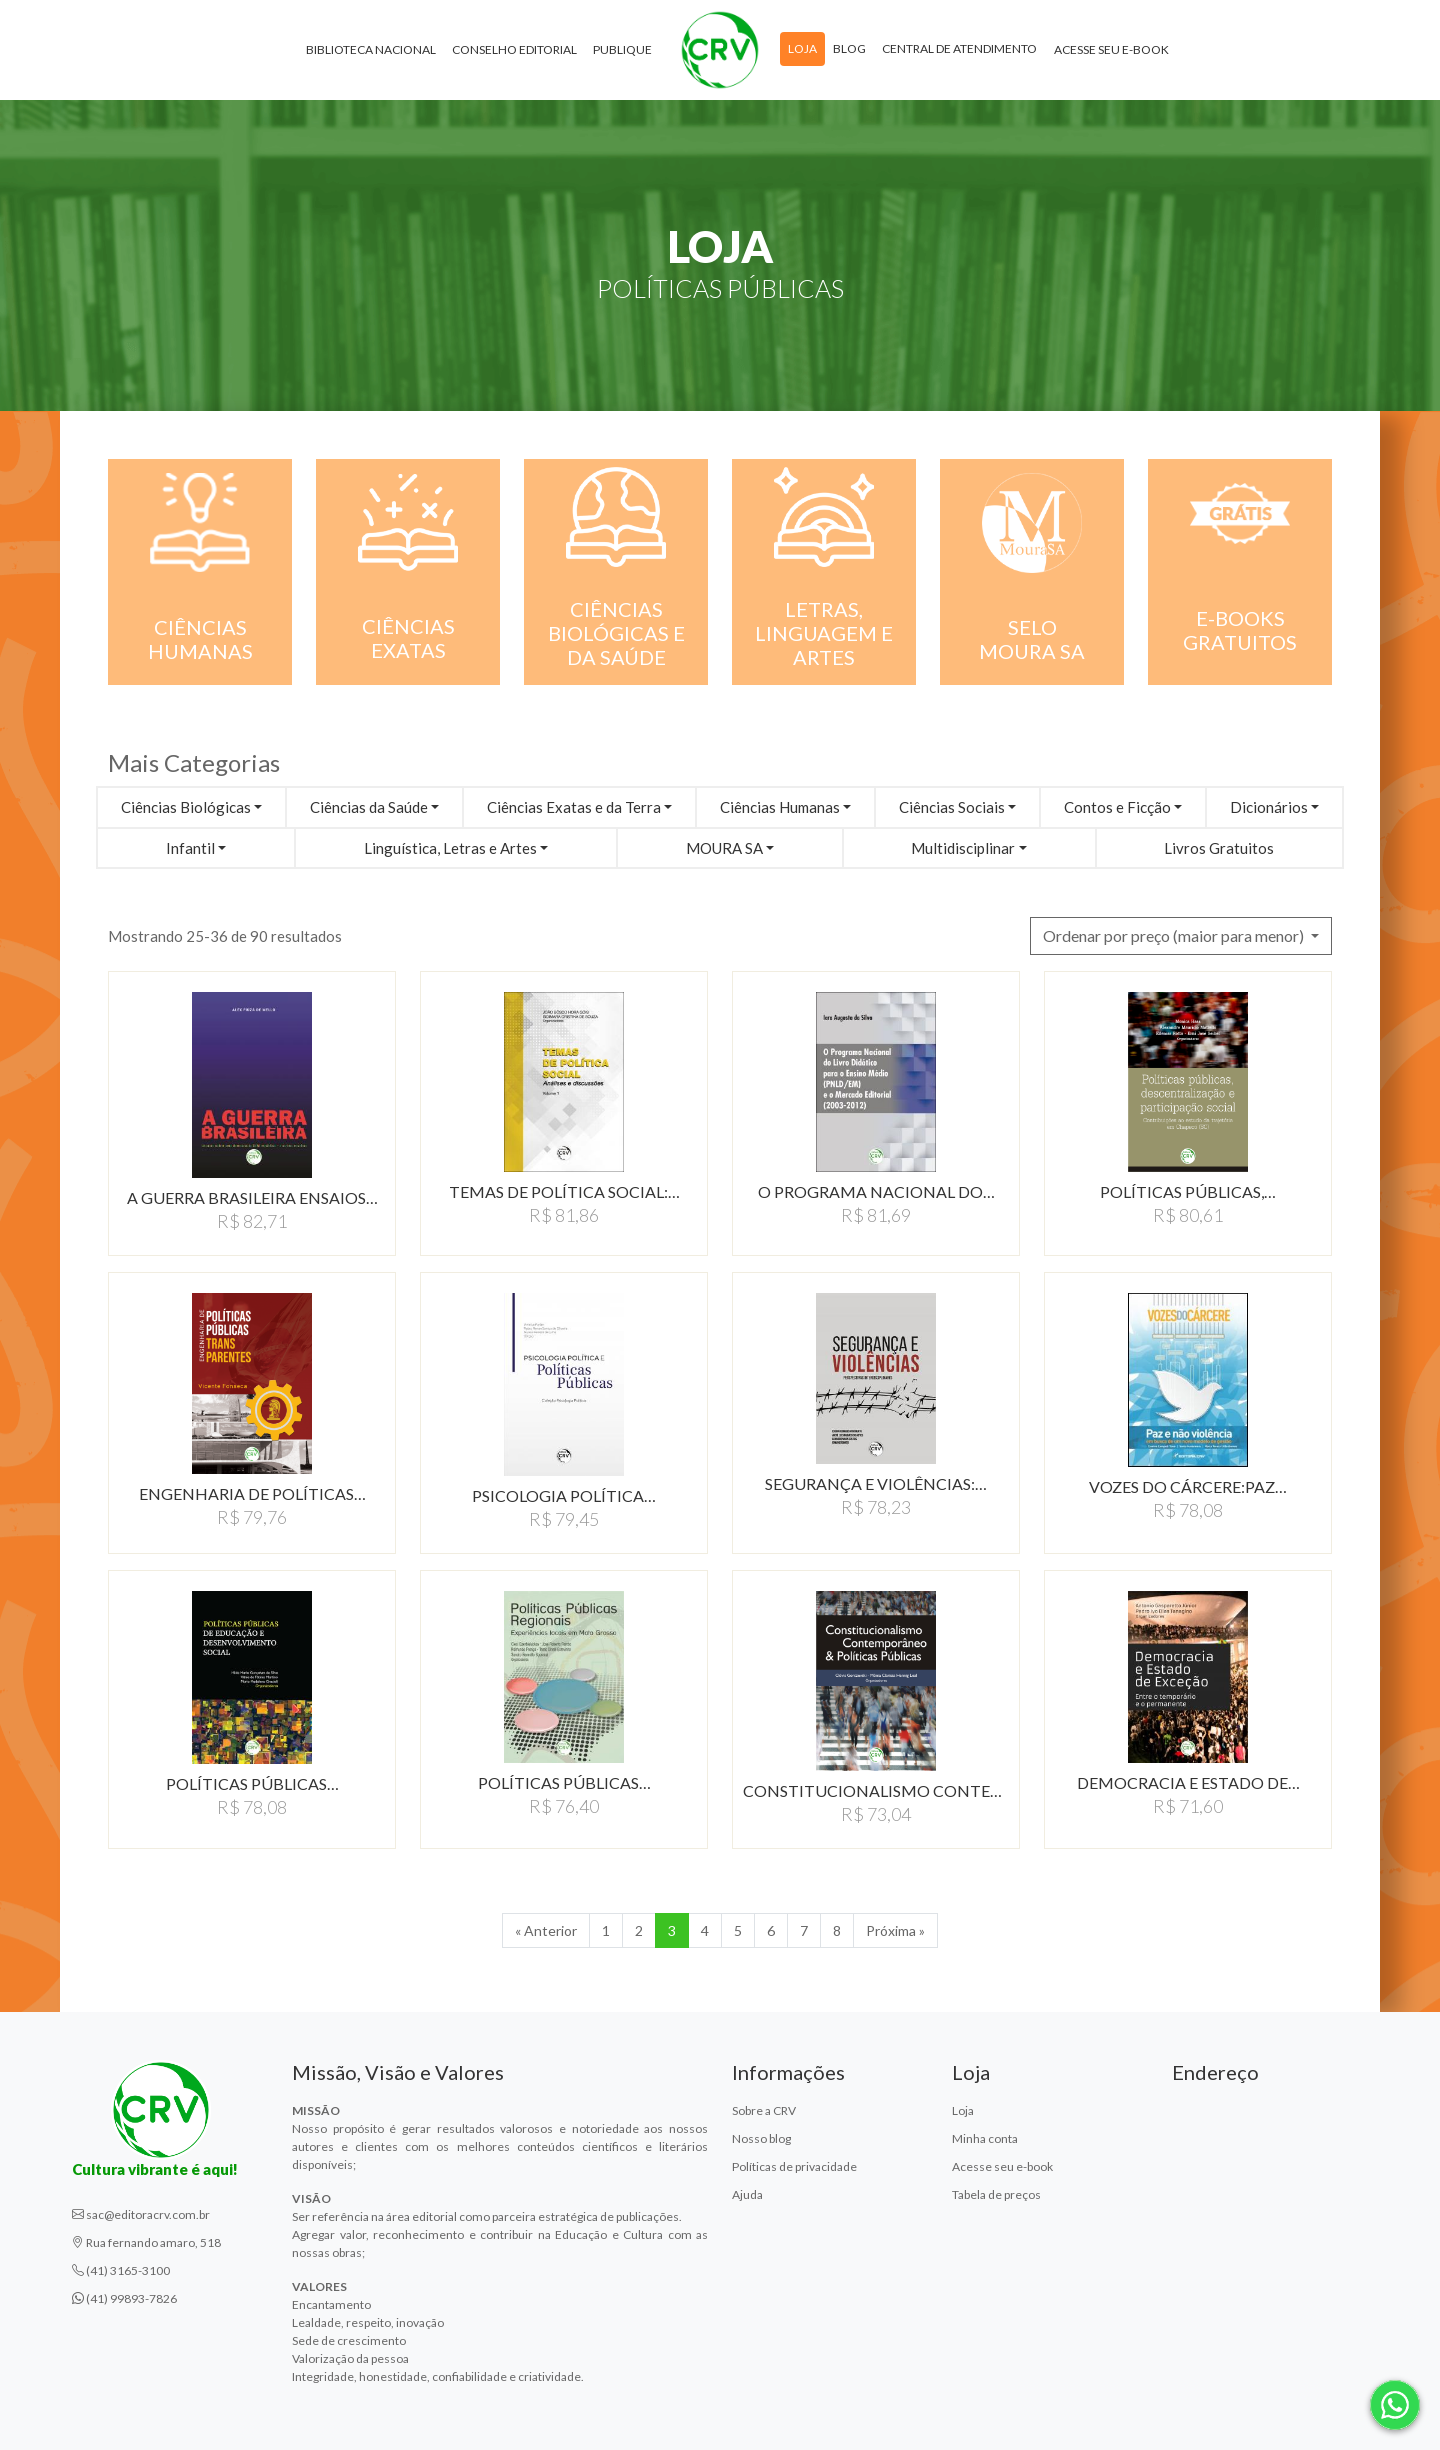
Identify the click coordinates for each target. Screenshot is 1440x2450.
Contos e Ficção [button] (1117, 807)
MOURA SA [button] (724, 848)
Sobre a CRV (764, 2110)
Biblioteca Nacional (371, 49)
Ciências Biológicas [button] (186, 807)
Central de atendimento (959, 48)
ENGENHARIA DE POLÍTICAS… (252, 1493)
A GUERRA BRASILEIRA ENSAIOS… (252, 1197)
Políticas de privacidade (794, 2166)
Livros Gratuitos (1219, 848)
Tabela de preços (996, 2194)
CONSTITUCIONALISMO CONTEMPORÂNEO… (876, 1790)
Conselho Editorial (514, 49)
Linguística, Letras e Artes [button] (450, 848)
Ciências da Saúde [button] (369, 807)
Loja (802, 48)
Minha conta (985, 2138)
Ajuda (747, 2194)
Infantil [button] (190, 848)
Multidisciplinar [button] (963, 848)
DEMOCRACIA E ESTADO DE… (1188, 1782)
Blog (849, 48)
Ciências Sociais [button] (952, 807)
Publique (622, 49)
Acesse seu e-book (1111, 49)
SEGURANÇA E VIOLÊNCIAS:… (876, 1483)
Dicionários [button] (1269, 807)
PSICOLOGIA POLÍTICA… (564, 1495)
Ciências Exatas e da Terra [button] (574, 807)
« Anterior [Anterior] (546, 1930)
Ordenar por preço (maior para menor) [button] (1175, 935)
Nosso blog (761, 2138)
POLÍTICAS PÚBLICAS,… (1188, 1191)
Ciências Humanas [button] (780, 807)
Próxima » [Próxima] (895, 1930)
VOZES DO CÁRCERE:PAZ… (1188, 1486)
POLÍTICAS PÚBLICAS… (252, 1783)
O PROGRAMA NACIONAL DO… (876, 1191)
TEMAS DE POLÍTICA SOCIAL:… (564, 1191)
